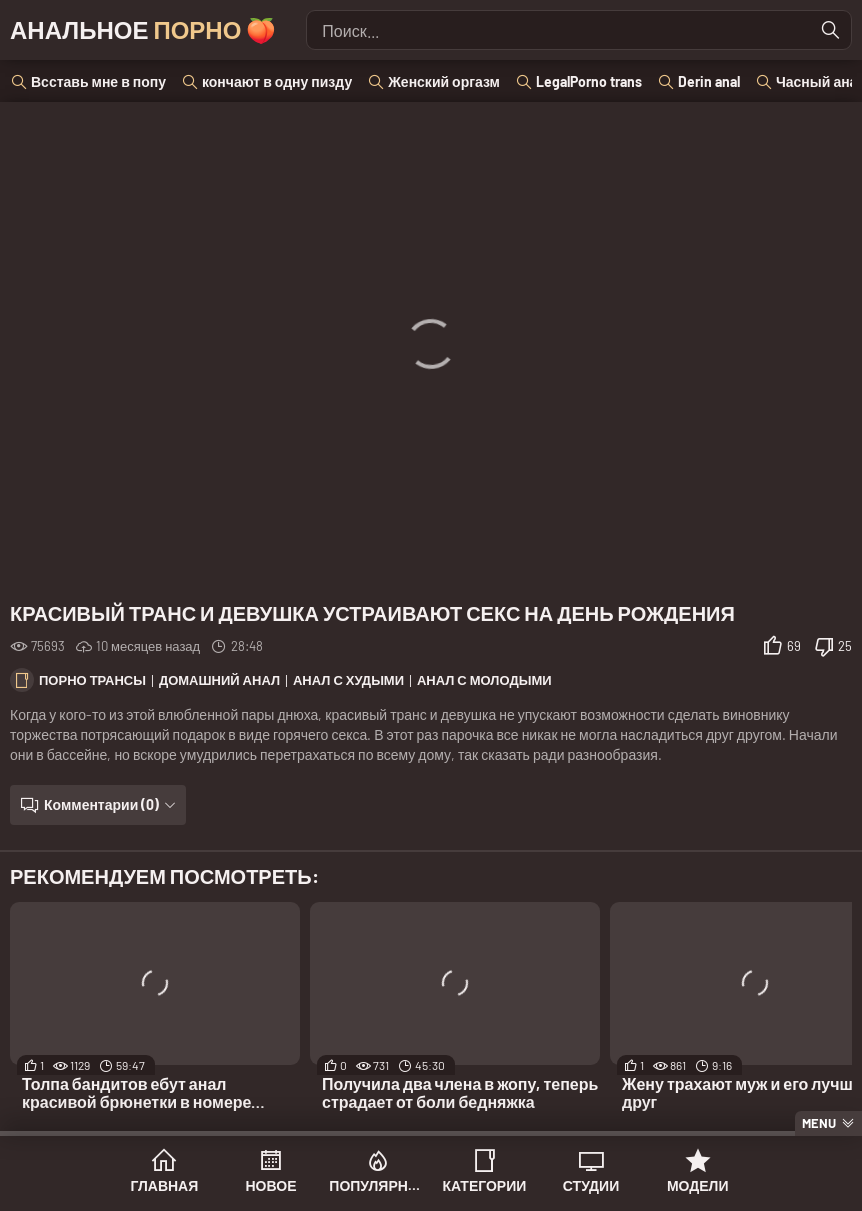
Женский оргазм (444, 81)
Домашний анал (219, 680)
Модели (698, 1185)
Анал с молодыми (484, 680)
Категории (484, 1185)
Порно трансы (92, 680)
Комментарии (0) (101, 804)
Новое (271, 1185)
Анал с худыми (348, 680)
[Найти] (831, 30)
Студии (591, 1185)
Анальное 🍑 (143, 29)
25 (845, 646)
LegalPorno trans (589, 81)
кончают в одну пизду (277, 81)
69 (794, 646)
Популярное (377, 1185)
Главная (164, 1185)
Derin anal (709, 81)
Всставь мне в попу (98, 81)
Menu (819, 1123)
